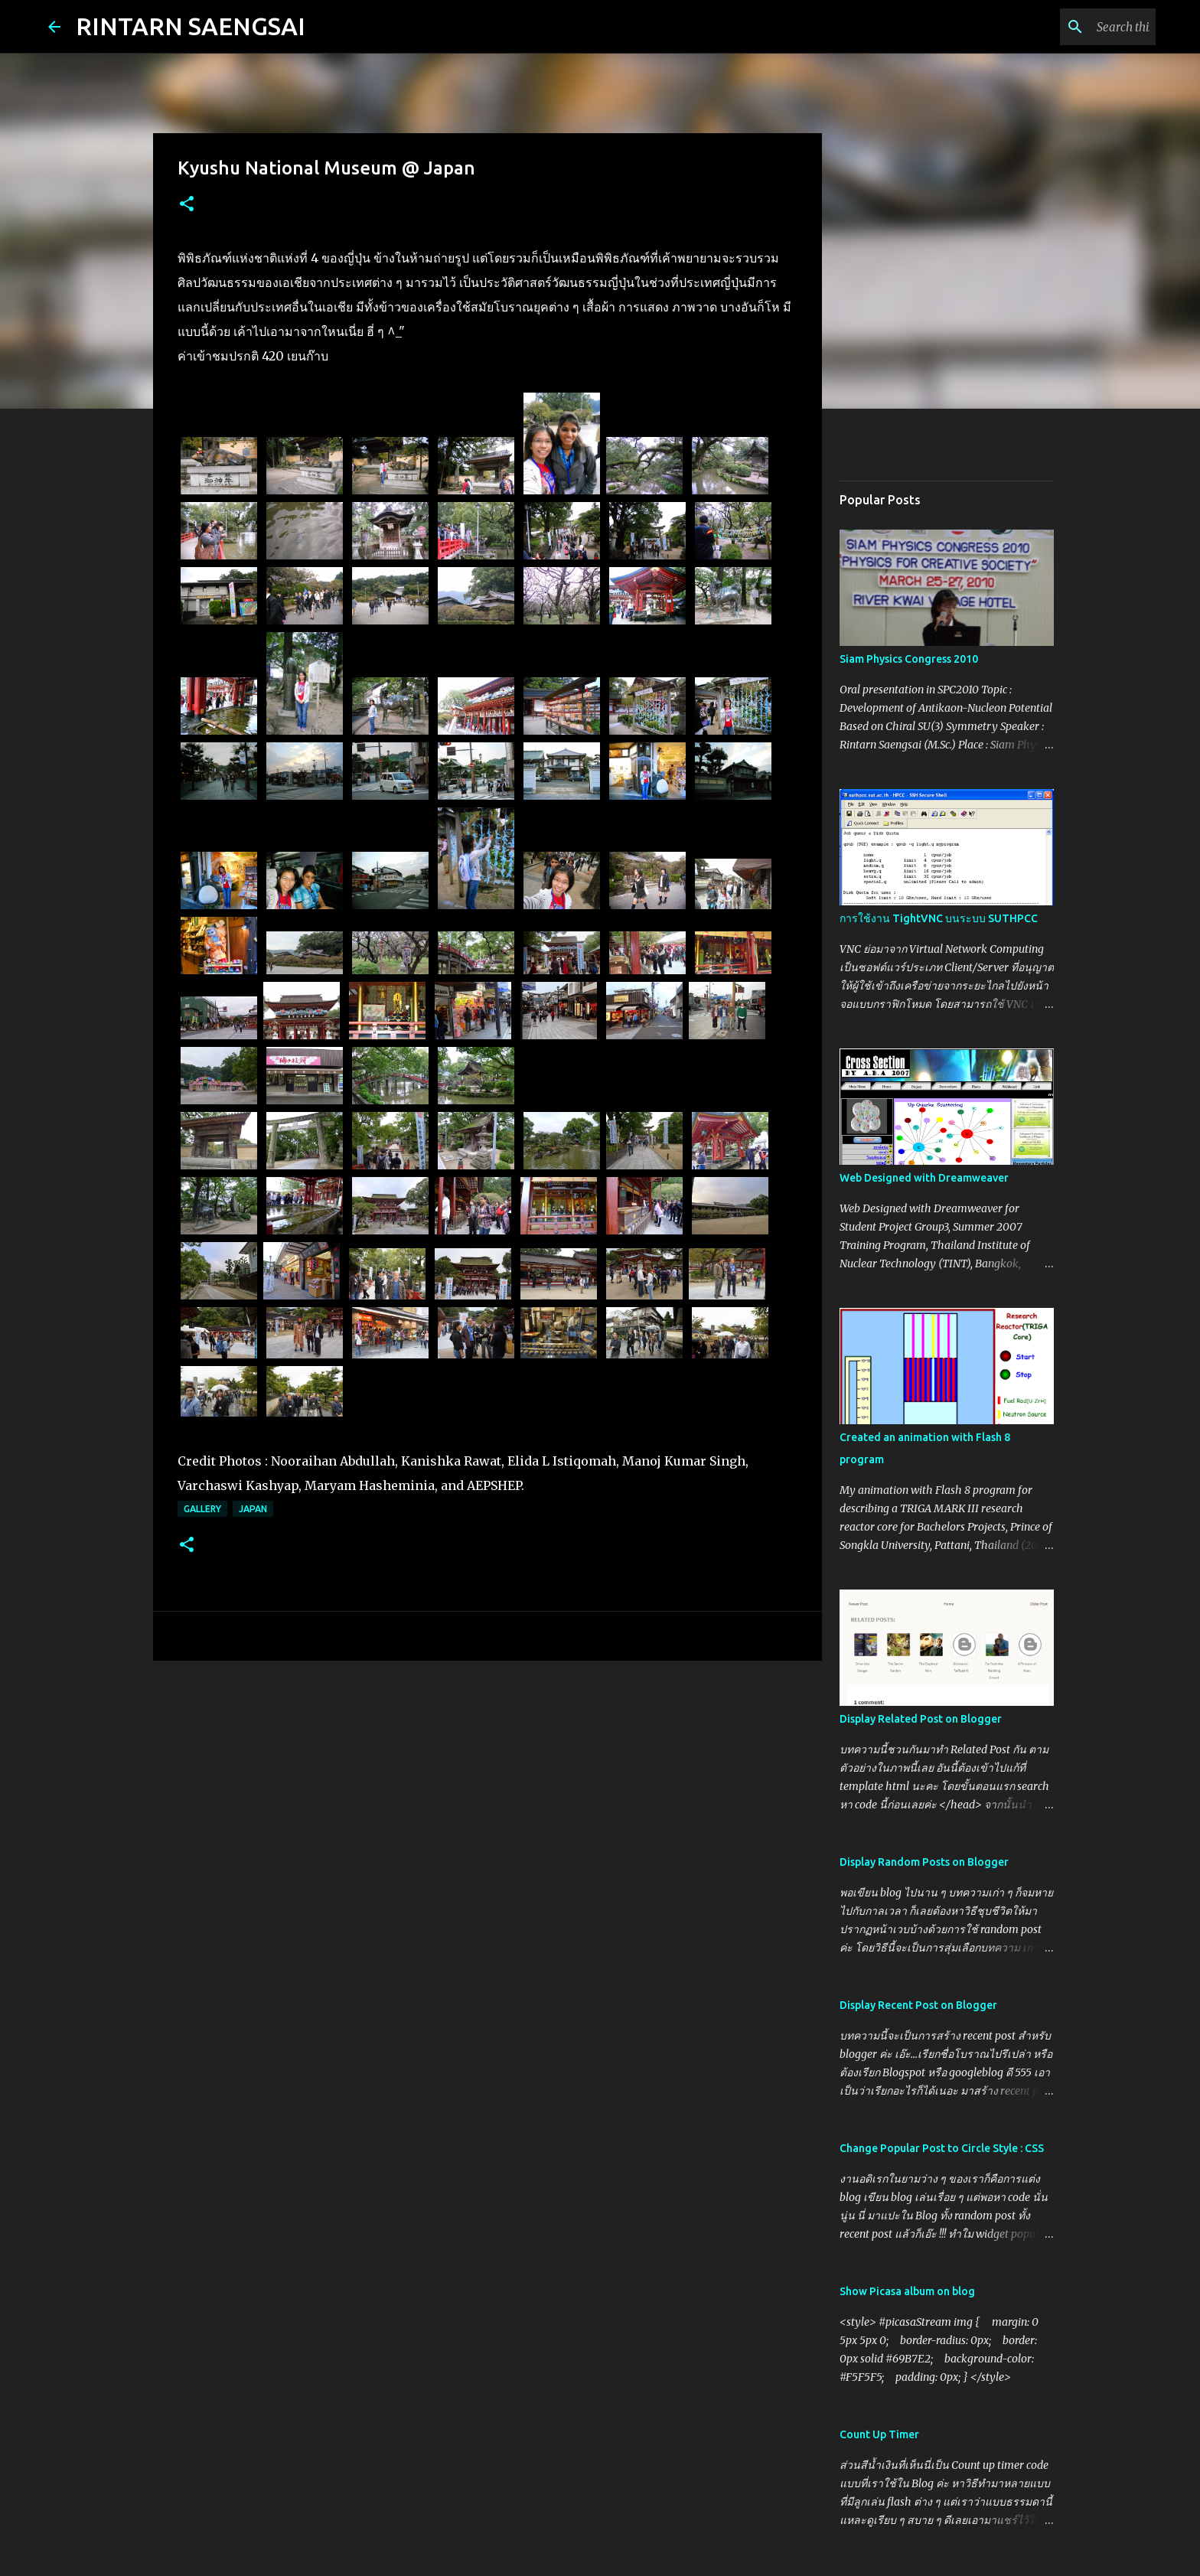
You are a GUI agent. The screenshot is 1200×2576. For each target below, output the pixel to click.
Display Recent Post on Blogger (918, 2005)
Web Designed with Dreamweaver (924, 1178)
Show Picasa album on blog (907, 2291)
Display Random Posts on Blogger (924, 1862)
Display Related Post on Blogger (921, 1719)
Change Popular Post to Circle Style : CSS (942, 2148)
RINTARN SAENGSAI (190, 26)
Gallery (202, 1509)
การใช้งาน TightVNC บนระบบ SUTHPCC (939, 918)
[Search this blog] (1075, 26)
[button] (187, 204)
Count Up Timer (879, 2434)
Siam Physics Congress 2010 (909, 659)
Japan (253, 1509)
